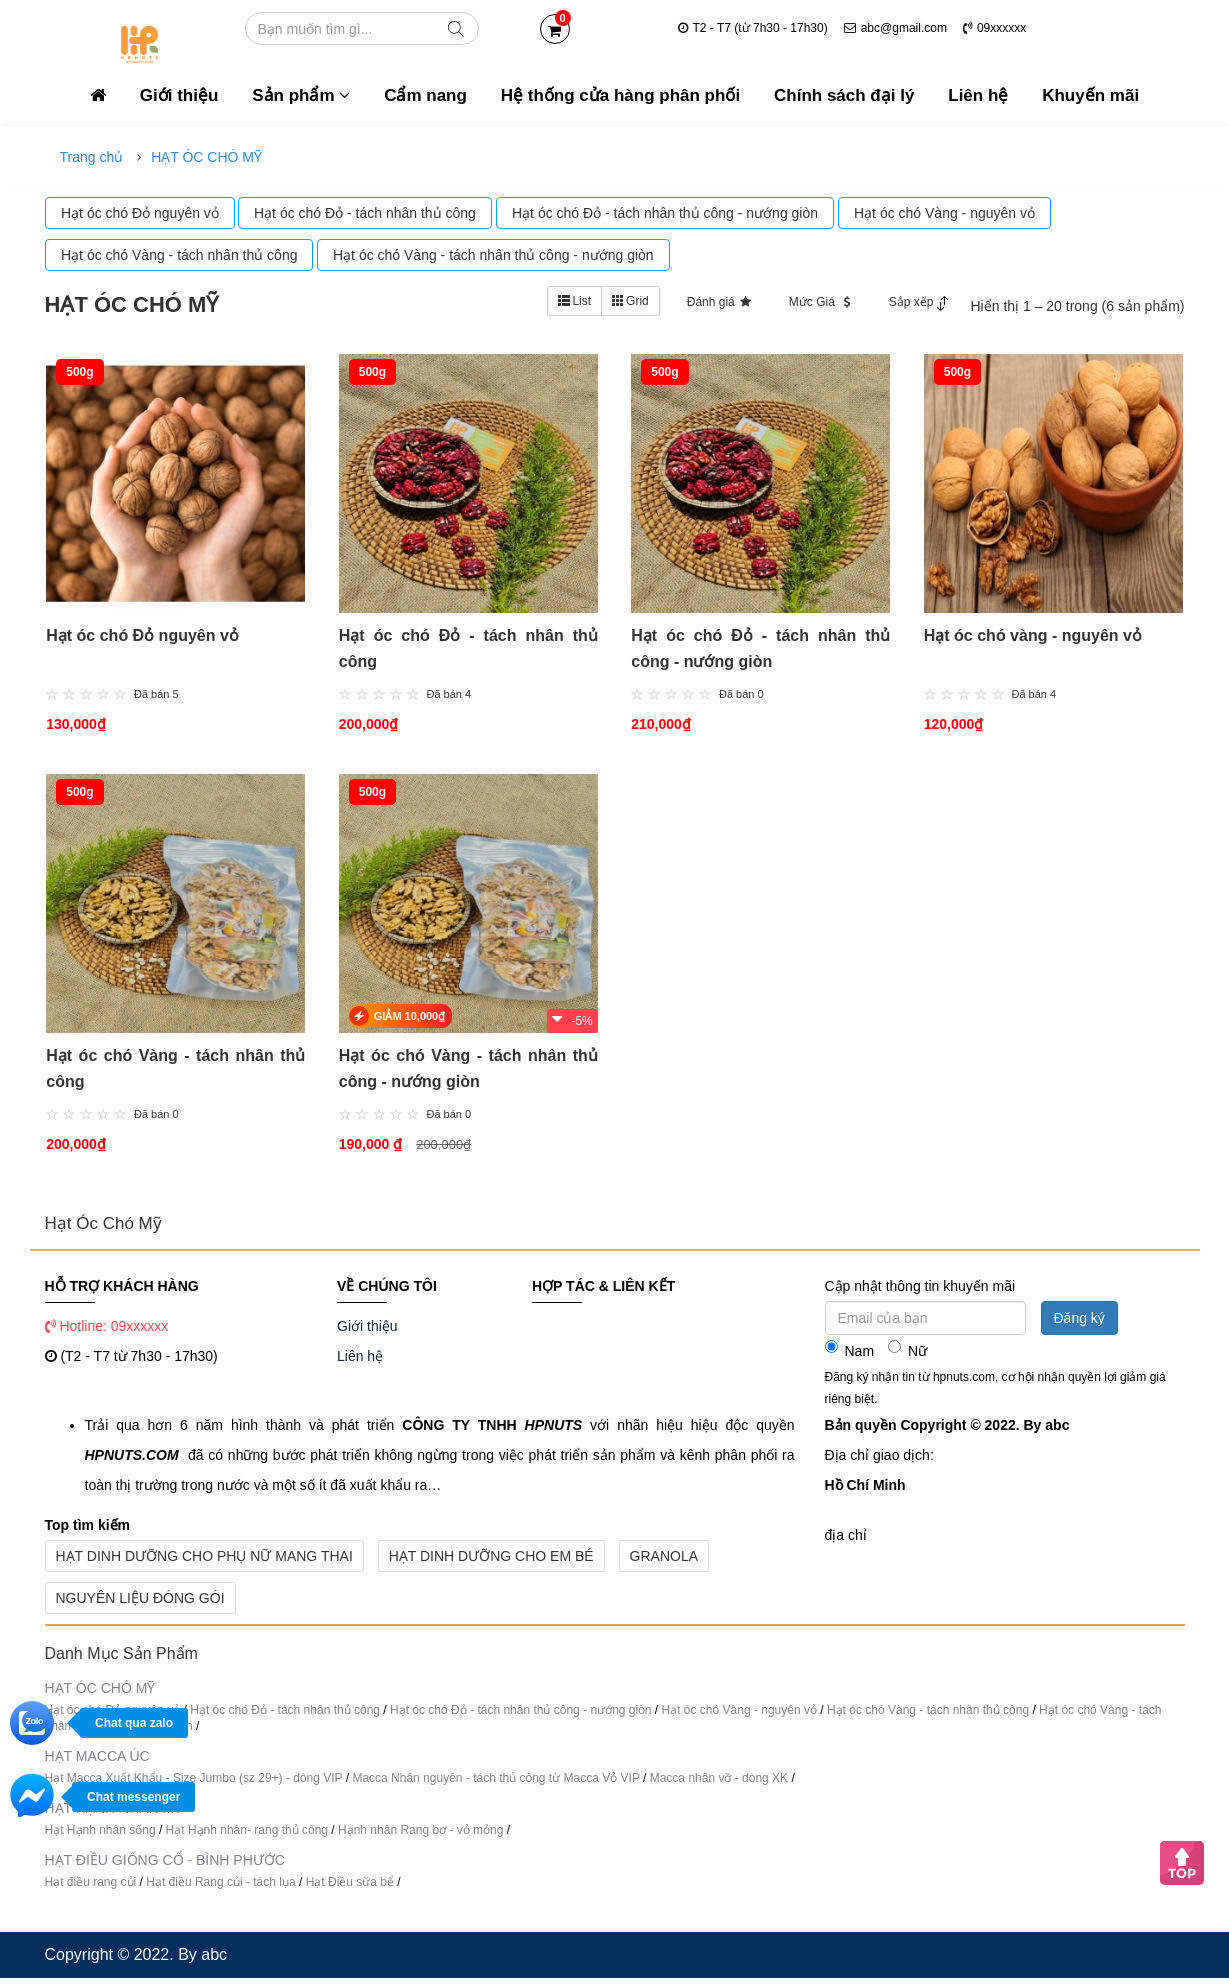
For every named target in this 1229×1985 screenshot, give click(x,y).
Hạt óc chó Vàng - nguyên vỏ (739, 1717)
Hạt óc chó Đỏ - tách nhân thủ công (285, 1717)
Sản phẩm (301, 95)
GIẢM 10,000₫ (407, 1023)
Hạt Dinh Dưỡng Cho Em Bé (491, 1563)
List (574, 301)
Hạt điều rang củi (92, 1889)
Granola (664, 1563)
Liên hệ (978, 95)
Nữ (907, 1356)
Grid (630, 301)
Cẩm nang (425, 95)
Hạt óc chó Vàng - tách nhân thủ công (928, 1717)
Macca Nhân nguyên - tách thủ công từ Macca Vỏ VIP (495, 1785)
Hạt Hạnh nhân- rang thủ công (247, 1837)
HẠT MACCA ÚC (97, 1763)
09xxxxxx (994, 28)
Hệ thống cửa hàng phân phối (620, 95)
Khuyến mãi (1090, 95)
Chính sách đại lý (844, 95)
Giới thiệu (179, 95)
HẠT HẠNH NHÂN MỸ (114, 1815)
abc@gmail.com (895, 28)
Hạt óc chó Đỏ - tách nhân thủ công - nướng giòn (522, 1717)
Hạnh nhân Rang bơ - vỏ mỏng (420, 1837)
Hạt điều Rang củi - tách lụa (222, 1889)
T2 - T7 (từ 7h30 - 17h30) (753, 28)
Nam (850, 1356)
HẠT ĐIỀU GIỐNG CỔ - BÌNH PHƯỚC (165, 1867)
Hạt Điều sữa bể (352, 1889)
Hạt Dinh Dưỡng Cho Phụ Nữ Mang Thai (204, 1563)
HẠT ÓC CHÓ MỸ (206, 157)
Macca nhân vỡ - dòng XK (719, 1785)
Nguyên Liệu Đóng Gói (140, 1605)
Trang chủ (92, 157)
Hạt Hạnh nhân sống (100, 1837)
